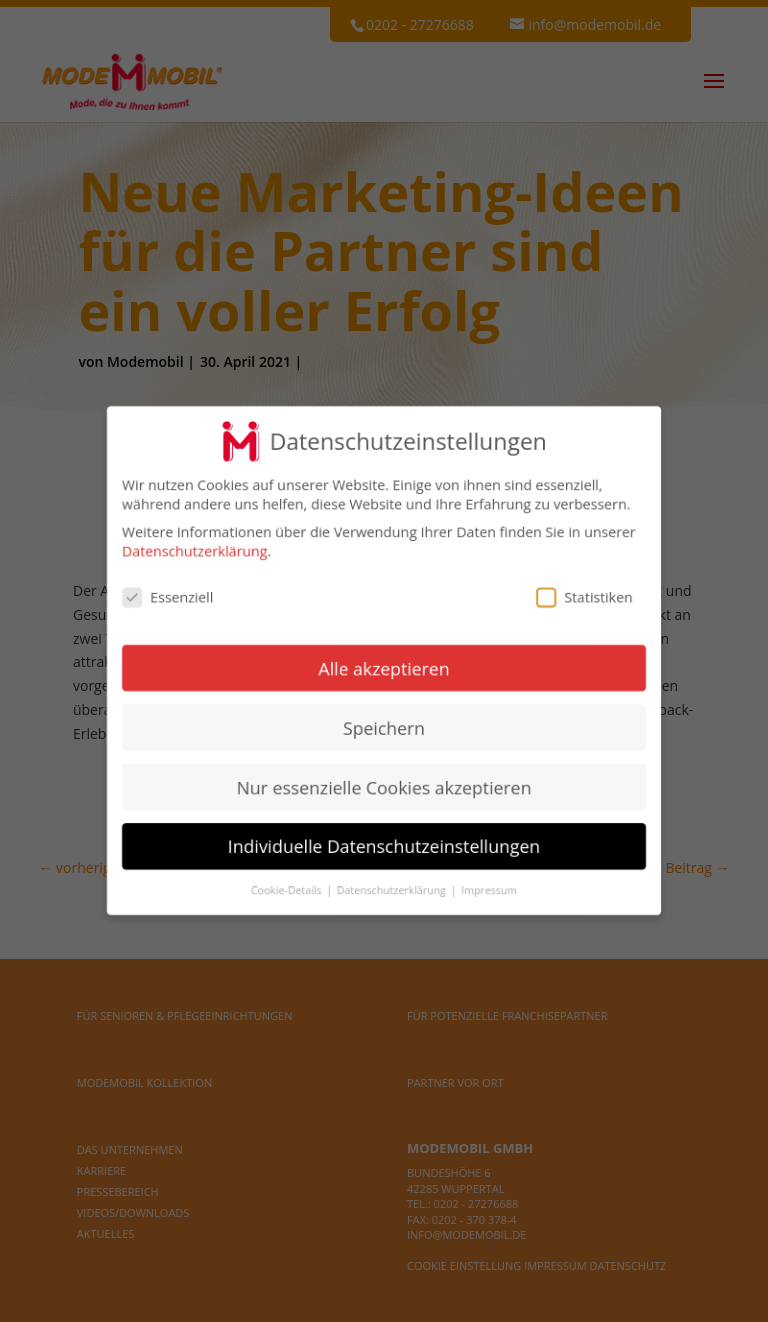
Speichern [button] (383, 727)
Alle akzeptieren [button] (384, 668)
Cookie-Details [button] (288, 889)
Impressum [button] (488, 889)
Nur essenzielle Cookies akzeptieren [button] (384, 786)
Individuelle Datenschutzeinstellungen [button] (384, 845)
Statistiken (583, 597)
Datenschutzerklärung (196, 552)
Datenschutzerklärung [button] (392, 889)
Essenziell (169, 597)
